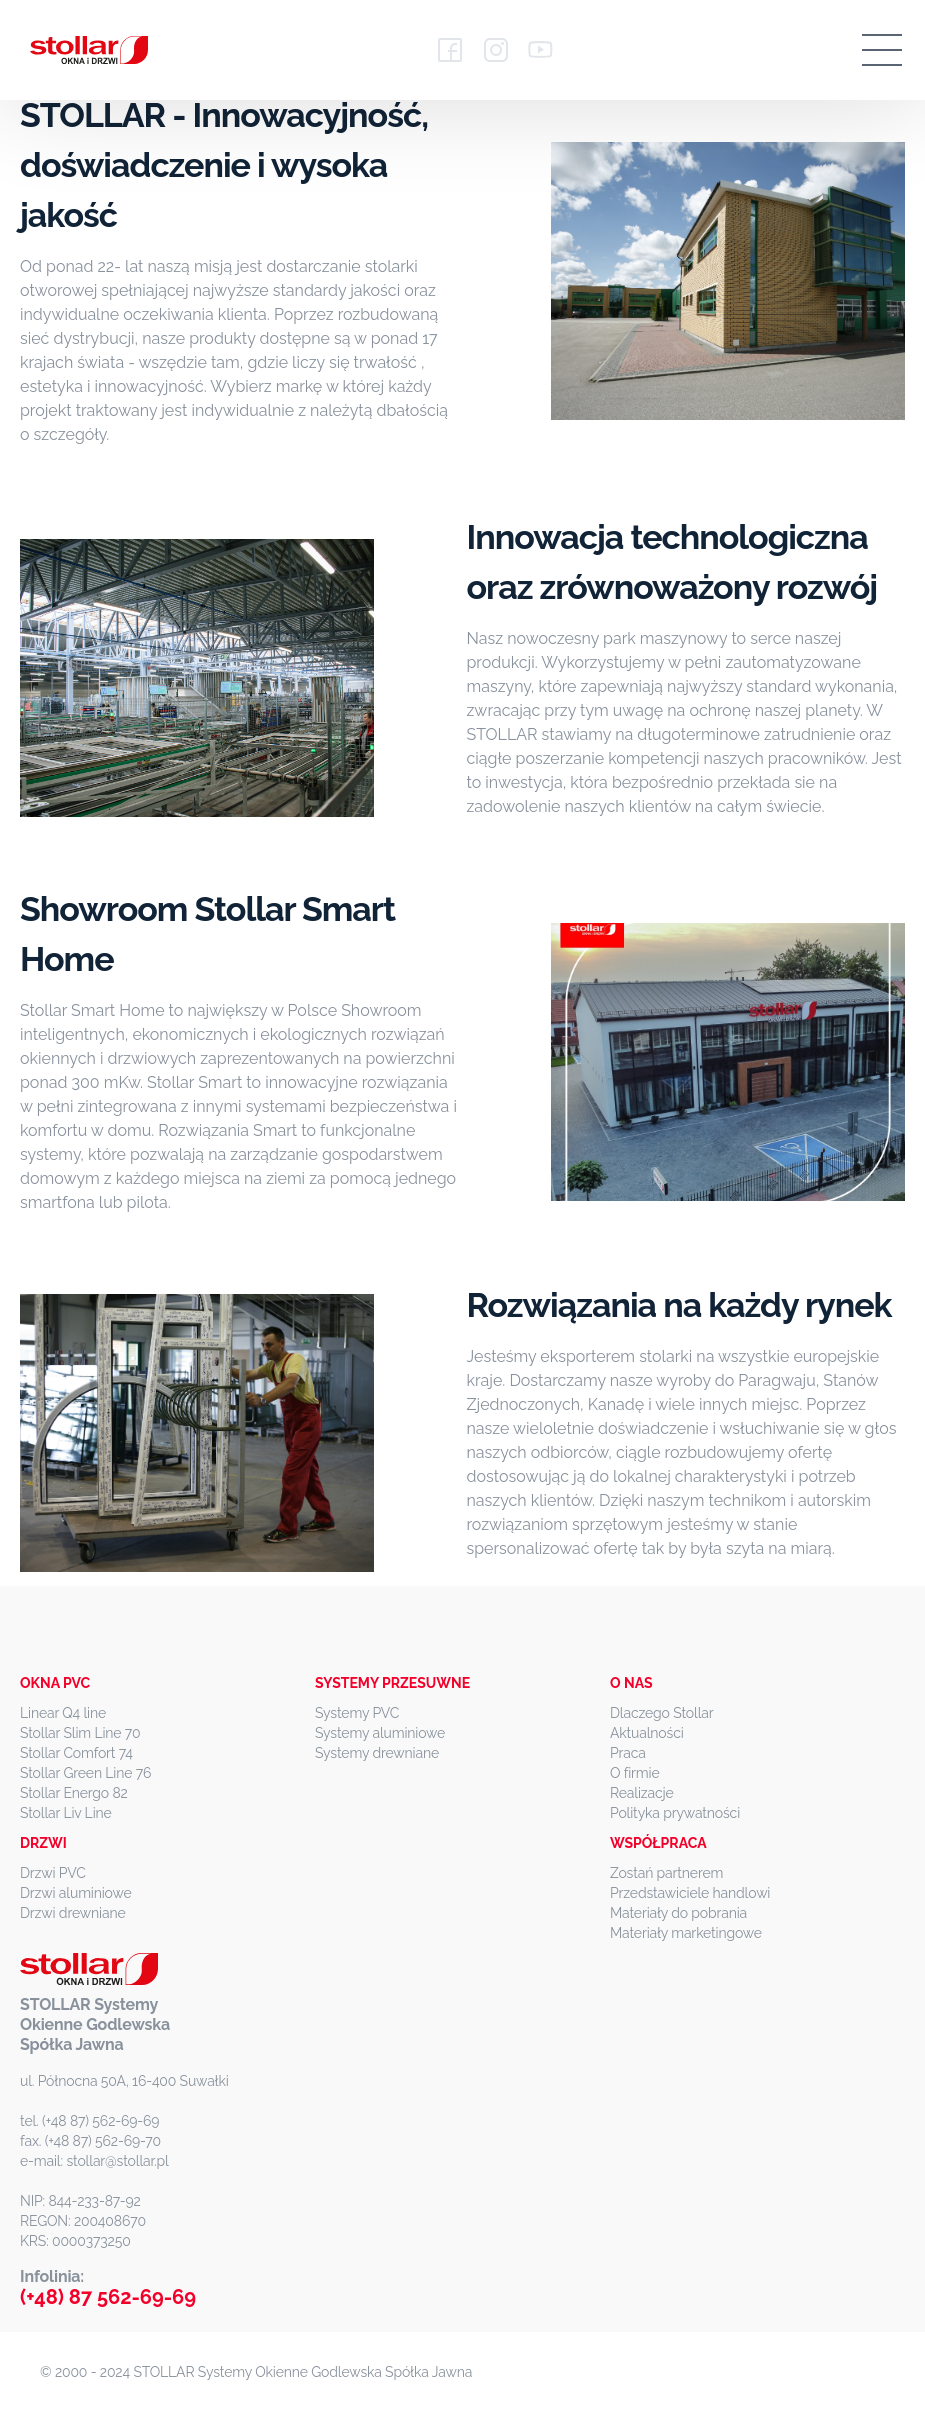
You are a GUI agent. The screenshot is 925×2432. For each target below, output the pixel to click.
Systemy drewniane (377, 1753)
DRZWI (43, 1843)
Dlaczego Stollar (662, 1713)
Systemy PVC (357, 1713)
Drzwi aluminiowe (76, 1893)
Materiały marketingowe (686, 1933)
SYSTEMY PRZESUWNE (392, 1683)
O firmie (635, 1773)
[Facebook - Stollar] (450, 50)
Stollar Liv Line (66, 1813)
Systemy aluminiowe (380, 1733)
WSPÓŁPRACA (658, 1843)
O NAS (631, 1683)
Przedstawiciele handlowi (690, 1893)
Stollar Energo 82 (74, 1793)
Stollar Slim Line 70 (80, 1733)
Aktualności (647, 1733)
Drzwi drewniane (72, 1913)
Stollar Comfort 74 (76, 1753)
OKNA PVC (55, 1683)
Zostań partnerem (666, 1873)
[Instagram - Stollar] (495, 50)
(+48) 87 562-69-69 (108, 2297)
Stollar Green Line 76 (85, 1773)
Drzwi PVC (53, 1873)
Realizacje (642, 1793)
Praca (628, 1753)
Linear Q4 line (63, 1713)
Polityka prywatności (675, 1813)
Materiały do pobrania (678, 1913)
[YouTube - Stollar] (540, 50)
